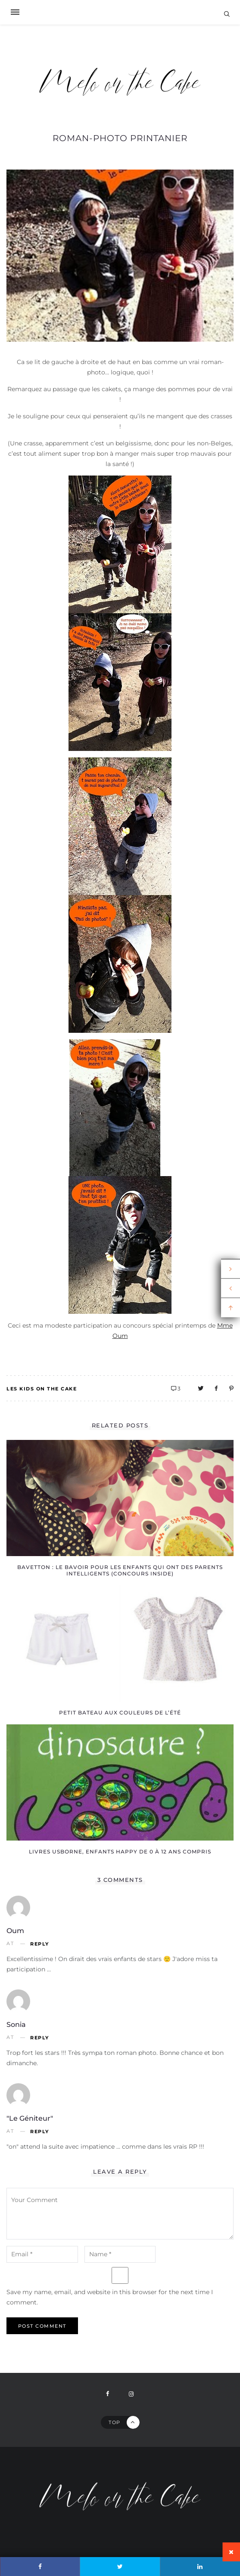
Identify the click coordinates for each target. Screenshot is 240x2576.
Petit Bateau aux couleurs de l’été (120, 1712)
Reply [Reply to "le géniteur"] (39, 2131)
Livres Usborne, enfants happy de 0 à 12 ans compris (120, 1851)
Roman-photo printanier (120, 138)
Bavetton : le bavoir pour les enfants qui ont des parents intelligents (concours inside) (120, 1570)
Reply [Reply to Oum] (39, 1944)
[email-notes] (42, 2254)
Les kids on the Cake (41, 1389)
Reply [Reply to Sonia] (39, 2037)
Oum (15, 1931)
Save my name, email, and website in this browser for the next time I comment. (109, 2297)
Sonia (16, 2024)
